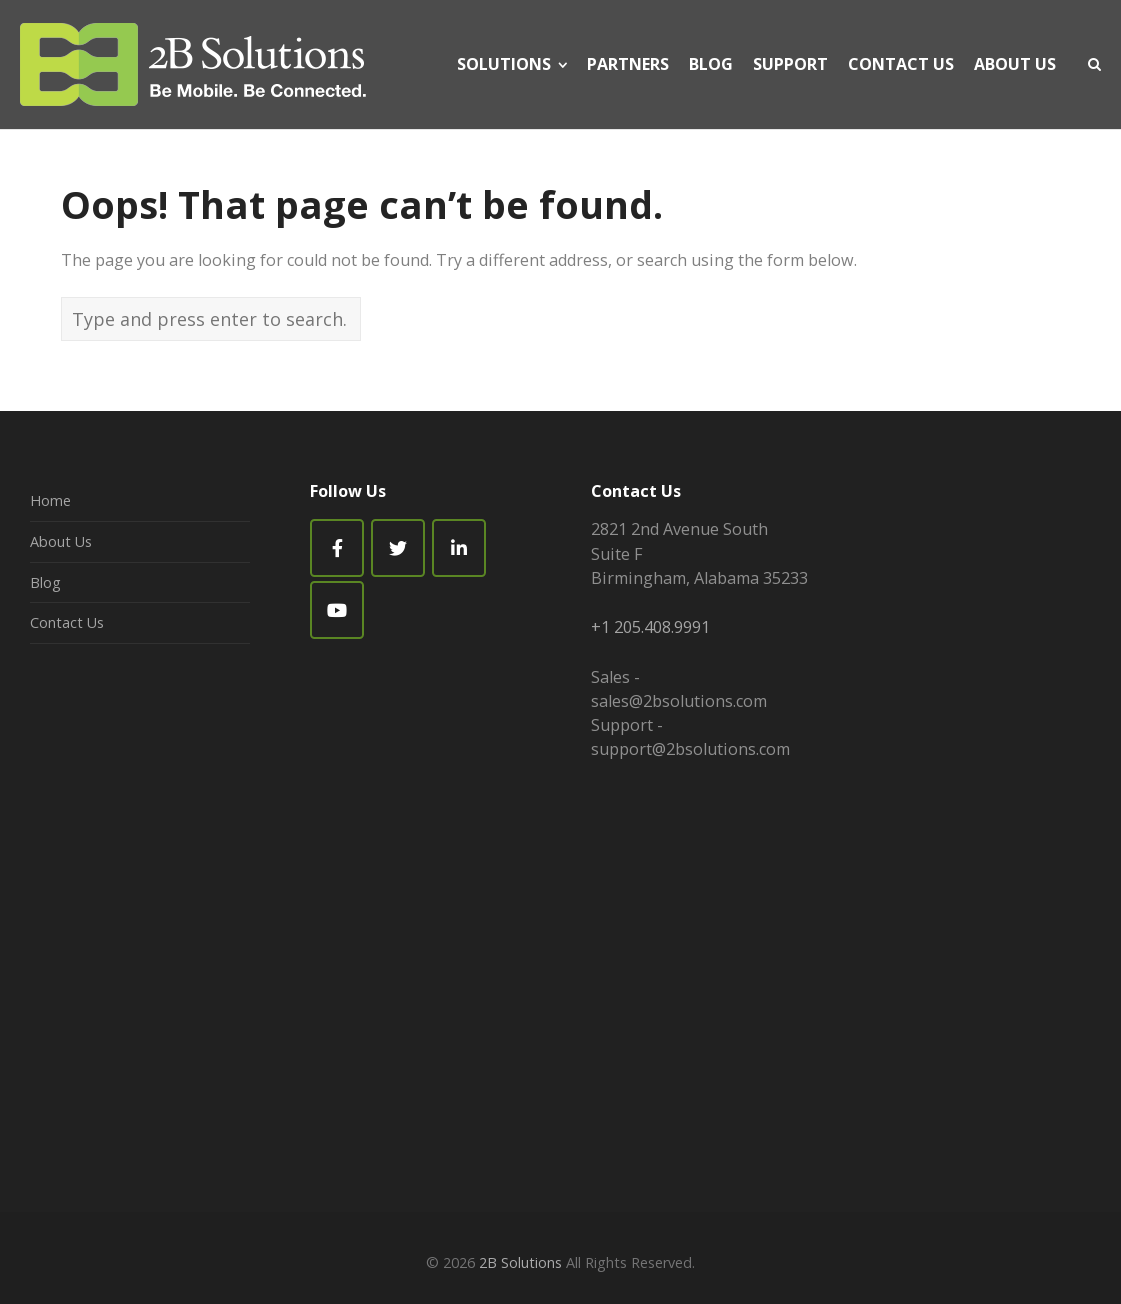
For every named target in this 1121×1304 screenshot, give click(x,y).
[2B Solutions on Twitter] (398, 548)
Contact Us (67, 622)
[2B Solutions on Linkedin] (459, 548)
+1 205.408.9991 (650, 627)
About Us (61, 541)
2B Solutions (520, 1262)
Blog (45, 582)
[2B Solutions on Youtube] (337, 610)
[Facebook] (337, 548)
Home (50, 500)
